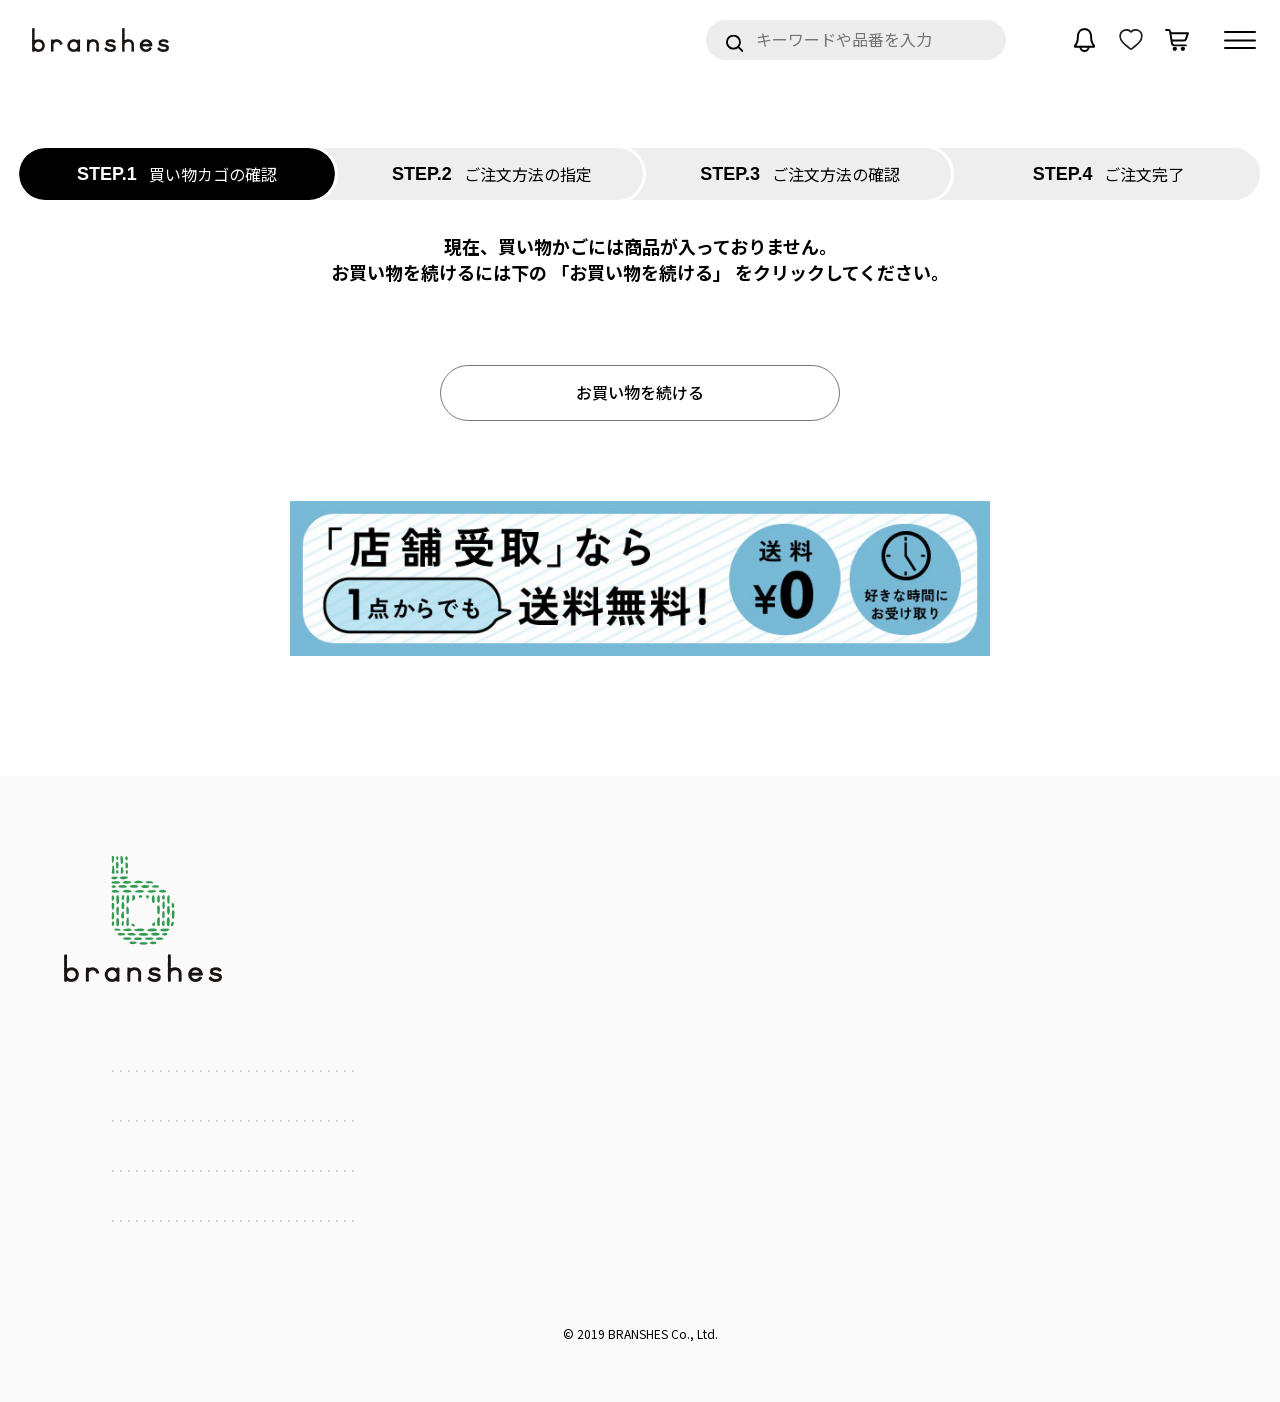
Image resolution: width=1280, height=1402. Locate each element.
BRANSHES (638, 1333)
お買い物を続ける (640, 392)
